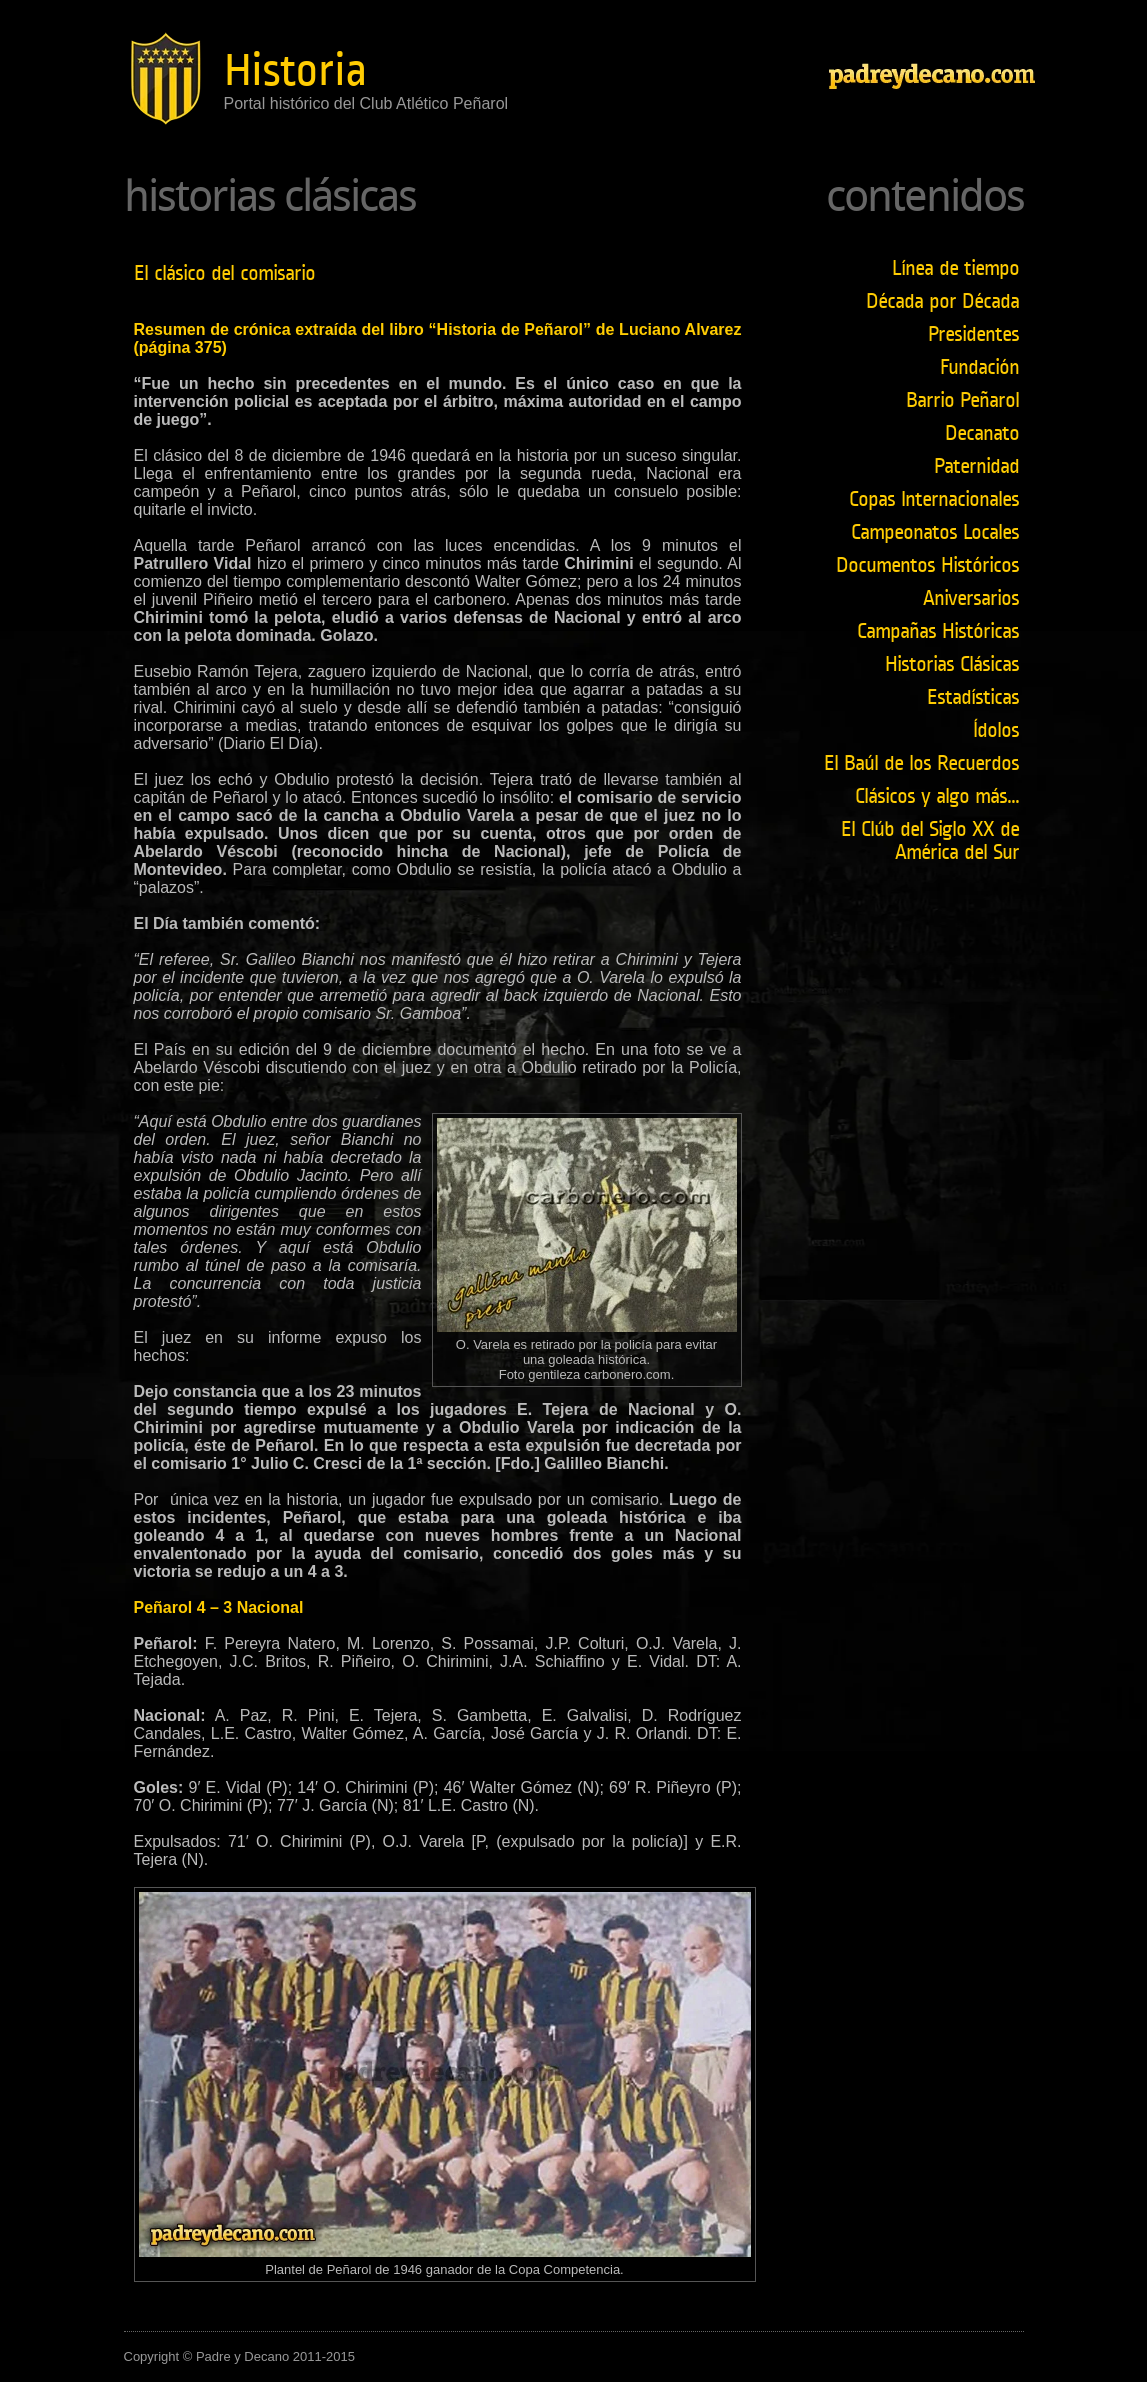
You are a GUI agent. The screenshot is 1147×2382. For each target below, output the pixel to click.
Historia (295, 70)
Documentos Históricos (927, 565)
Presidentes (973, 334)
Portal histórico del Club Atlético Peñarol (366, 103)
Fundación (979, 367)
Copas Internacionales (934, 499)
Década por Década (942, 301)
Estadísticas (973, 697)
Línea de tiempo (955, 268)
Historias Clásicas (952, 664)
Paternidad (976, 466)
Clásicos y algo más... (937, 796)
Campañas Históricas (938, 631)
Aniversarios (971, 598)
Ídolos (996, 730)
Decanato (982, 433)
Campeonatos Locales (935, 532)
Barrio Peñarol (962, 400)
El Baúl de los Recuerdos (921, 763)
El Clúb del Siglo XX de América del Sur (930, 841)
